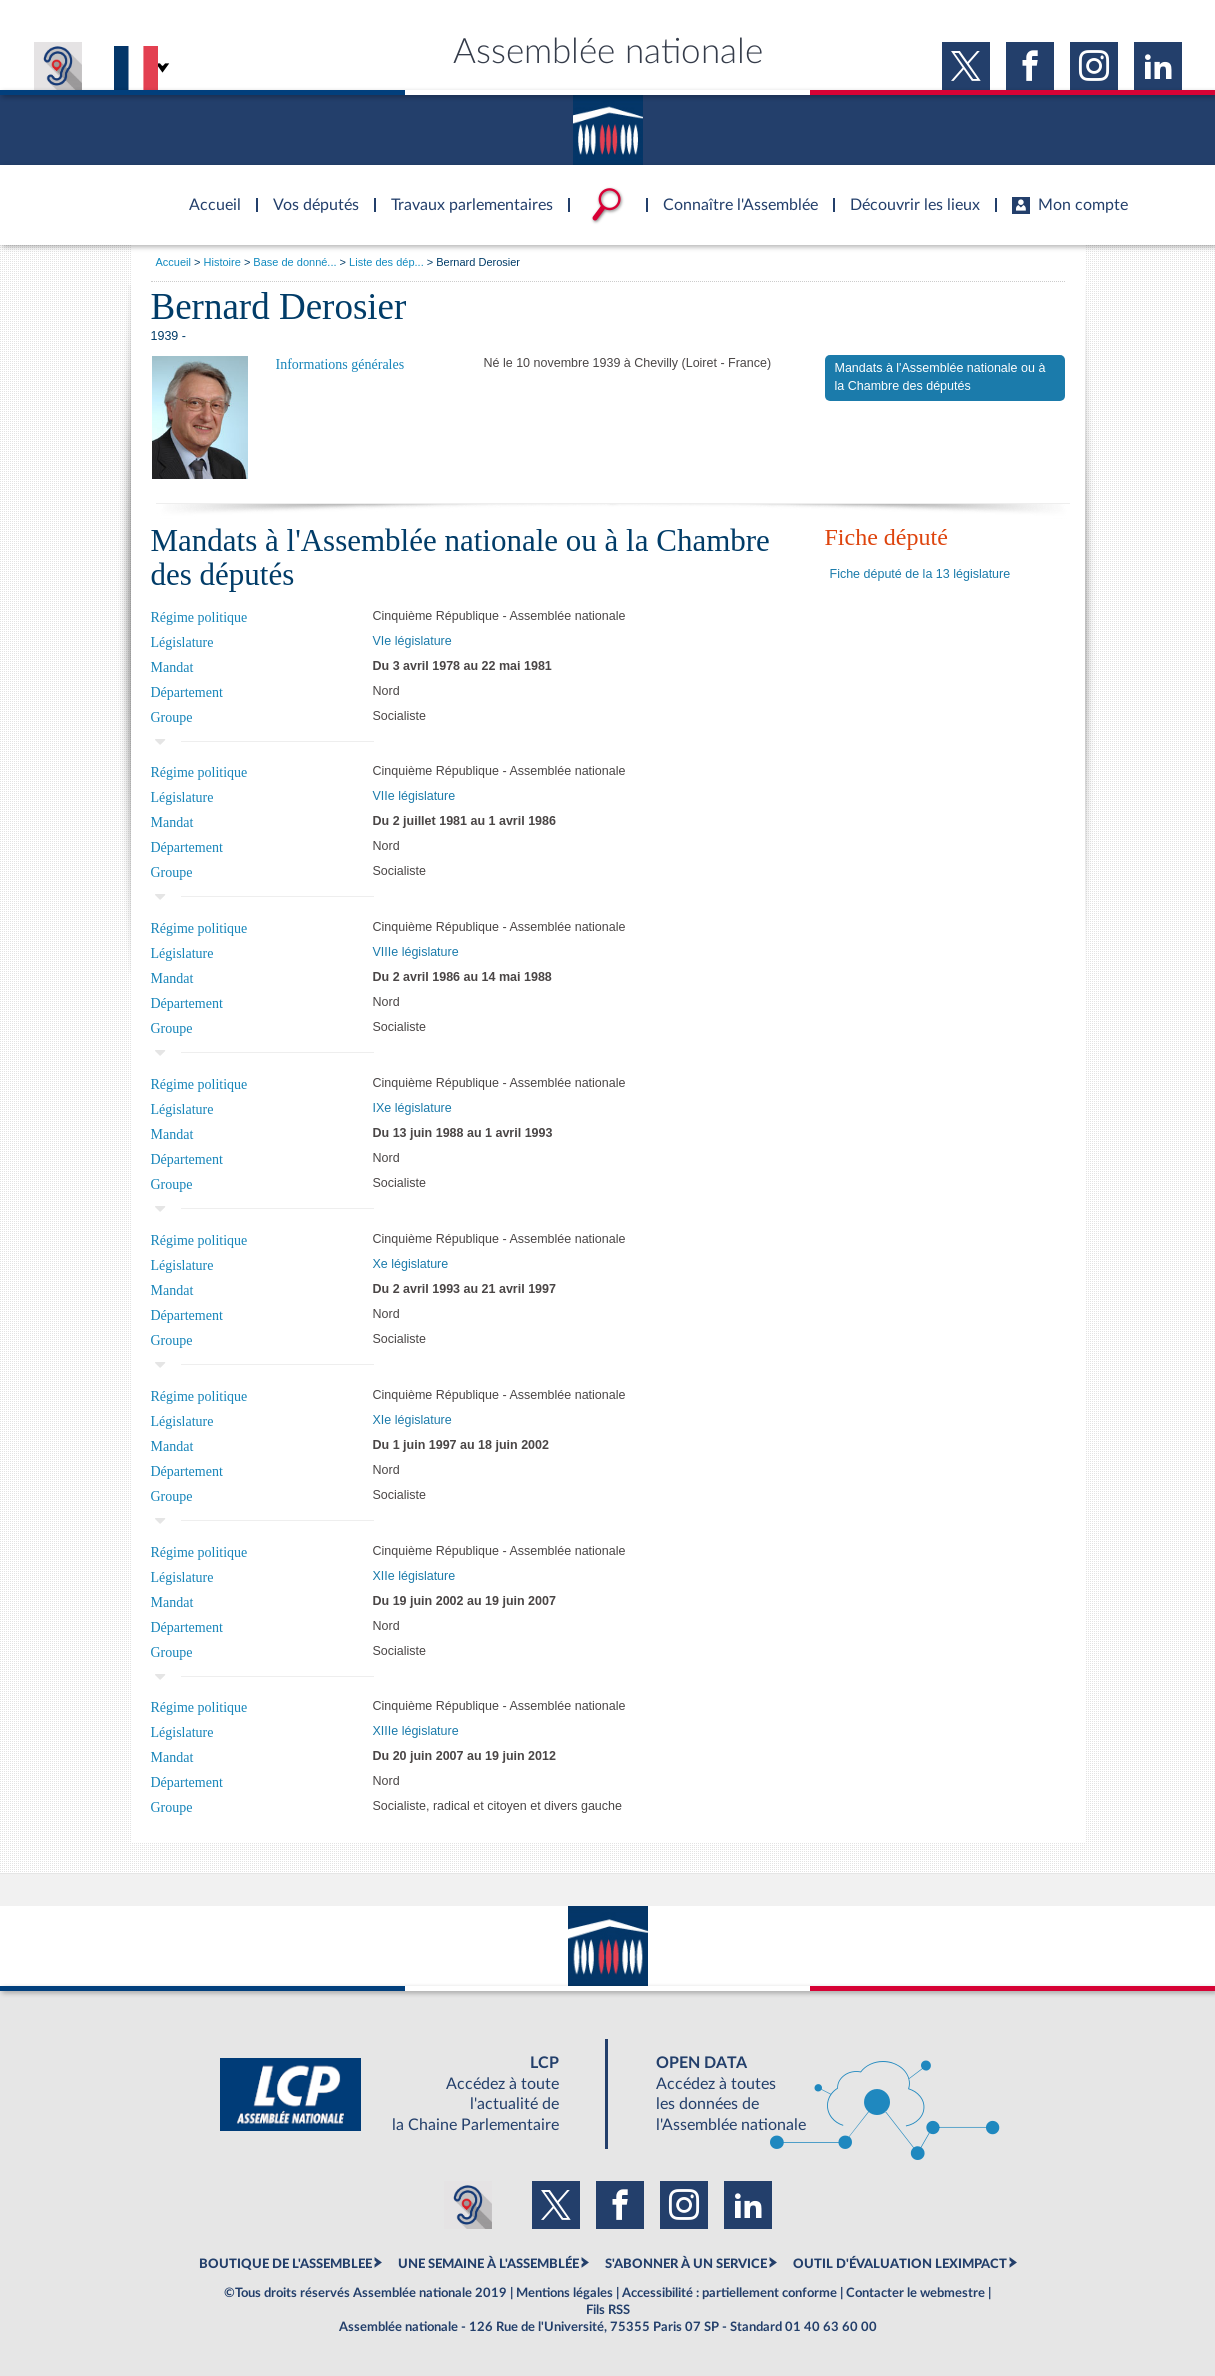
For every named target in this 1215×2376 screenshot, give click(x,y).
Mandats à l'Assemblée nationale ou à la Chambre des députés (940, 377)
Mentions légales (564, 2293)
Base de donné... (294, 262)
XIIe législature (414, 1576)
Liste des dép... (386, 262)
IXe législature (412, 1108)
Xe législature (411, 1264)
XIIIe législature (416, 1731)
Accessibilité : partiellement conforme (729, 2293)
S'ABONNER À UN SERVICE (686, 2264)
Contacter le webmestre (915, 2293)
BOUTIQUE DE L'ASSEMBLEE (285, 2264)
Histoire (222, 262)
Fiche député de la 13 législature (920, 574)
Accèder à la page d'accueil (208, 193)
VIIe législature (414, 796)
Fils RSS (608, 2310)
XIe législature (412, 1420)
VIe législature (412, 641)
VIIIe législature (416, 952)
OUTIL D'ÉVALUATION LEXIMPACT (900, 2264)
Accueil (173, 262)
